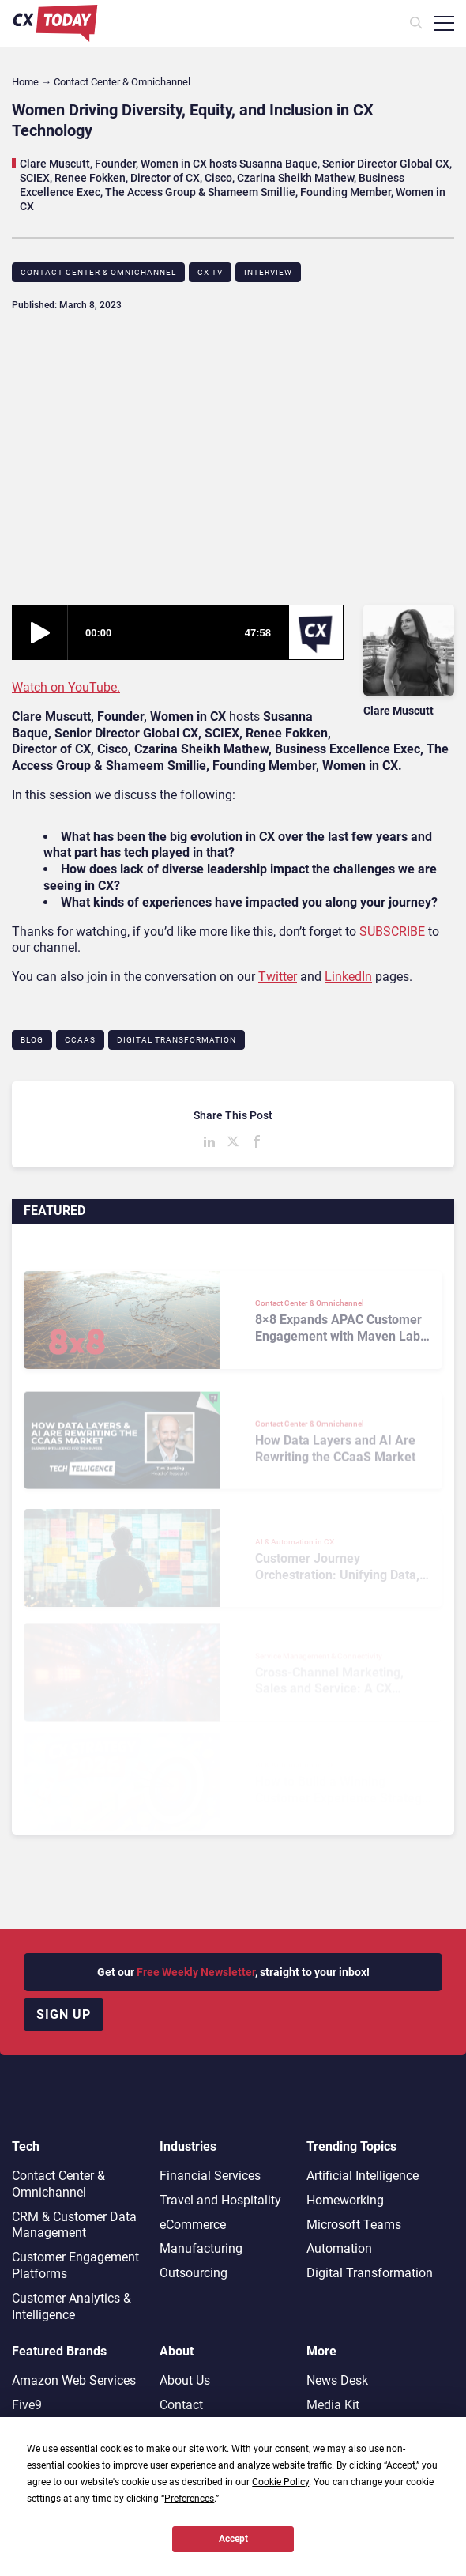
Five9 (27, 2404)
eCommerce (193, 2224)
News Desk (337, 2380)
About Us (185, 2380)
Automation (339, 2248)
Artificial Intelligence (362, 2175)
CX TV (210, 272)
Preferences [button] (189, 2498)
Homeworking (345, 2200)
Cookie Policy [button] (280, 2481)
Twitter (277, 976)
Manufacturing (201, 2248)
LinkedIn (348, 976)
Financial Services (210, 2175)
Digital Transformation (176, 1039)
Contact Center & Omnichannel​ (98, 272)
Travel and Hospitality (220, 2200)
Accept (233, 2538)
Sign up (63, 2014)
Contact (181, 2404)
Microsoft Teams (353, 2224)
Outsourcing (193, 2272)
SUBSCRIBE (392, 931)
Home (25, 82)
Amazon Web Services (74, 2380)
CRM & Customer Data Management (74, 2225)
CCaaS (80, 1039)
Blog (32, 1039)
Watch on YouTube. (66, 687)
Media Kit (332, 2404)
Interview (268, 272)
